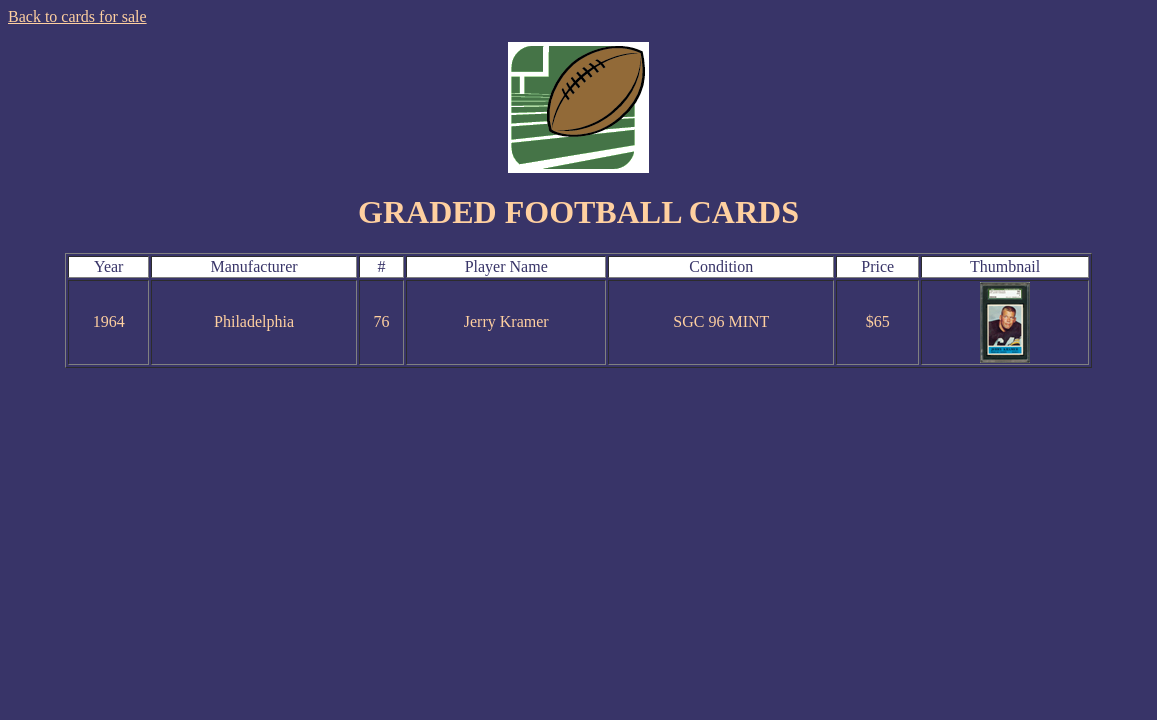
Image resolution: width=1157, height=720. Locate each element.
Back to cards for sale (77, 16)
